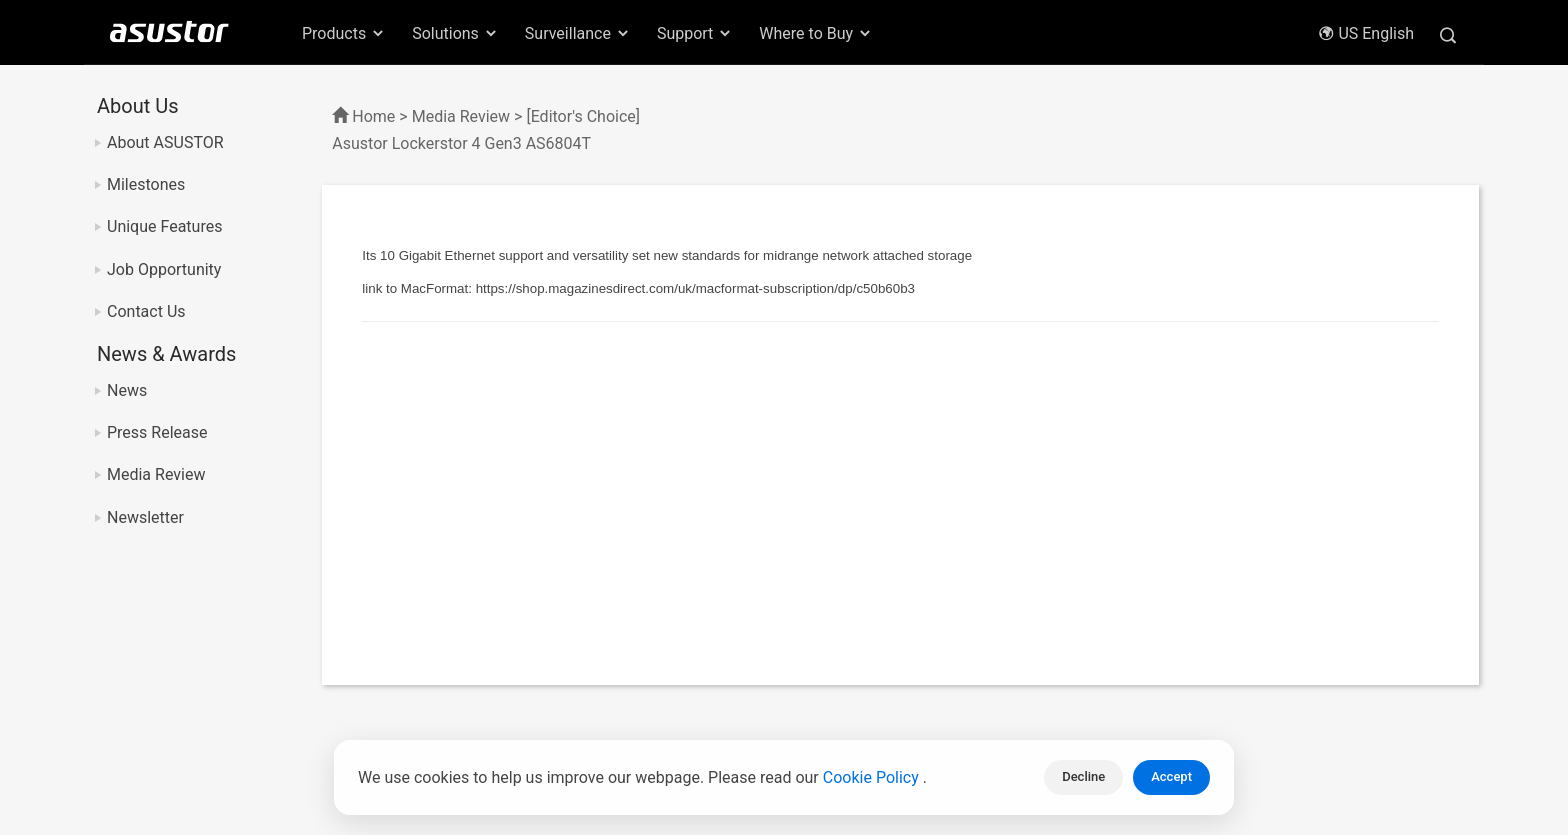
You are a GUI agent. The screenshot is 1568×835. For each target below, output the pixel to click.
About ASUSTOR (165, 142)
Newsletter (145, 517)
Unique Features (164, 226)
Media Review (156, 474)
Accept (1171, 776)
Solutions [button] (455, 33)
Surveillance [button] (578, 33)
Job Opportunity (164, 269)
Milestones (146, 184)
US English (1366, 33)
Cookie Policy (873, 777)
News (127, 390)
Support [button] (695, 33)
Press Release (157, 432)
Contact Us (146, 311)
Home (373, 116)
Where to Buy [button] (816, 33)
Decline (1083, 776)
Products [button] (344, 33)
